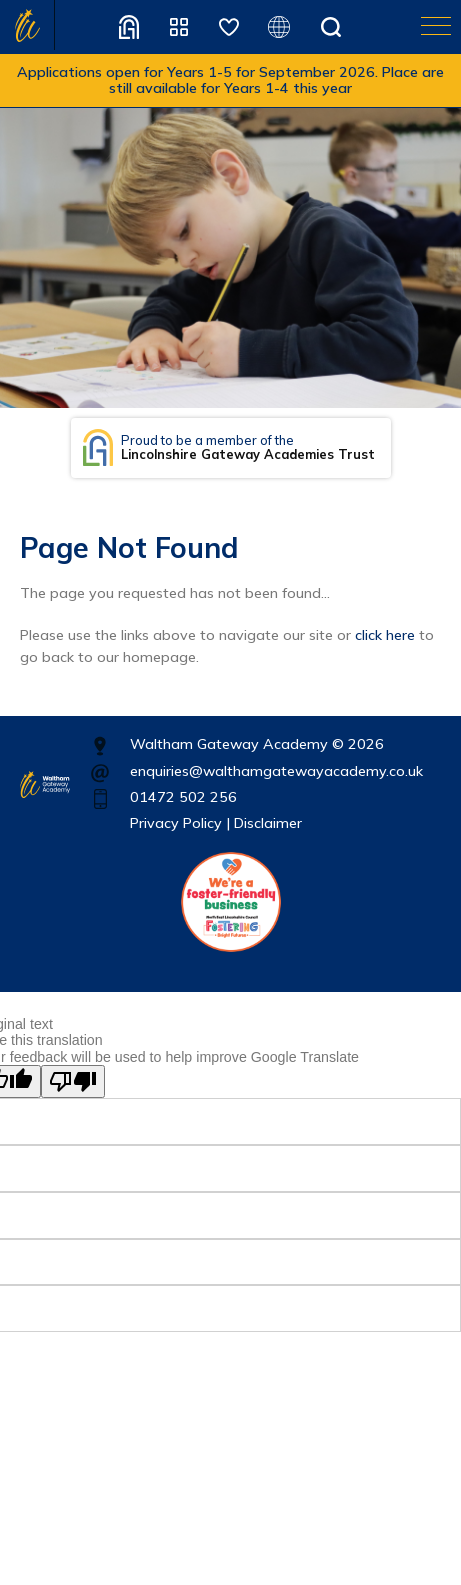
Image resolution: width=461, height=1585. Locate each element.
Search (331, 27)
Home (27, 25)
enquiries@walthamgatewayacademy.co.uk (276, 771)
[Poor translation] (73, 1081)
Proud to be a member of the (248, 447)
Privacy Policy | (180, 823)
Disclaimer (268, 823)
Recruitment (129, 27)
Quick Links (179, 27)
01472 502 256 (183, 797)
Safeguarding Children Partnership (229, 27)
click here (385, 635)
